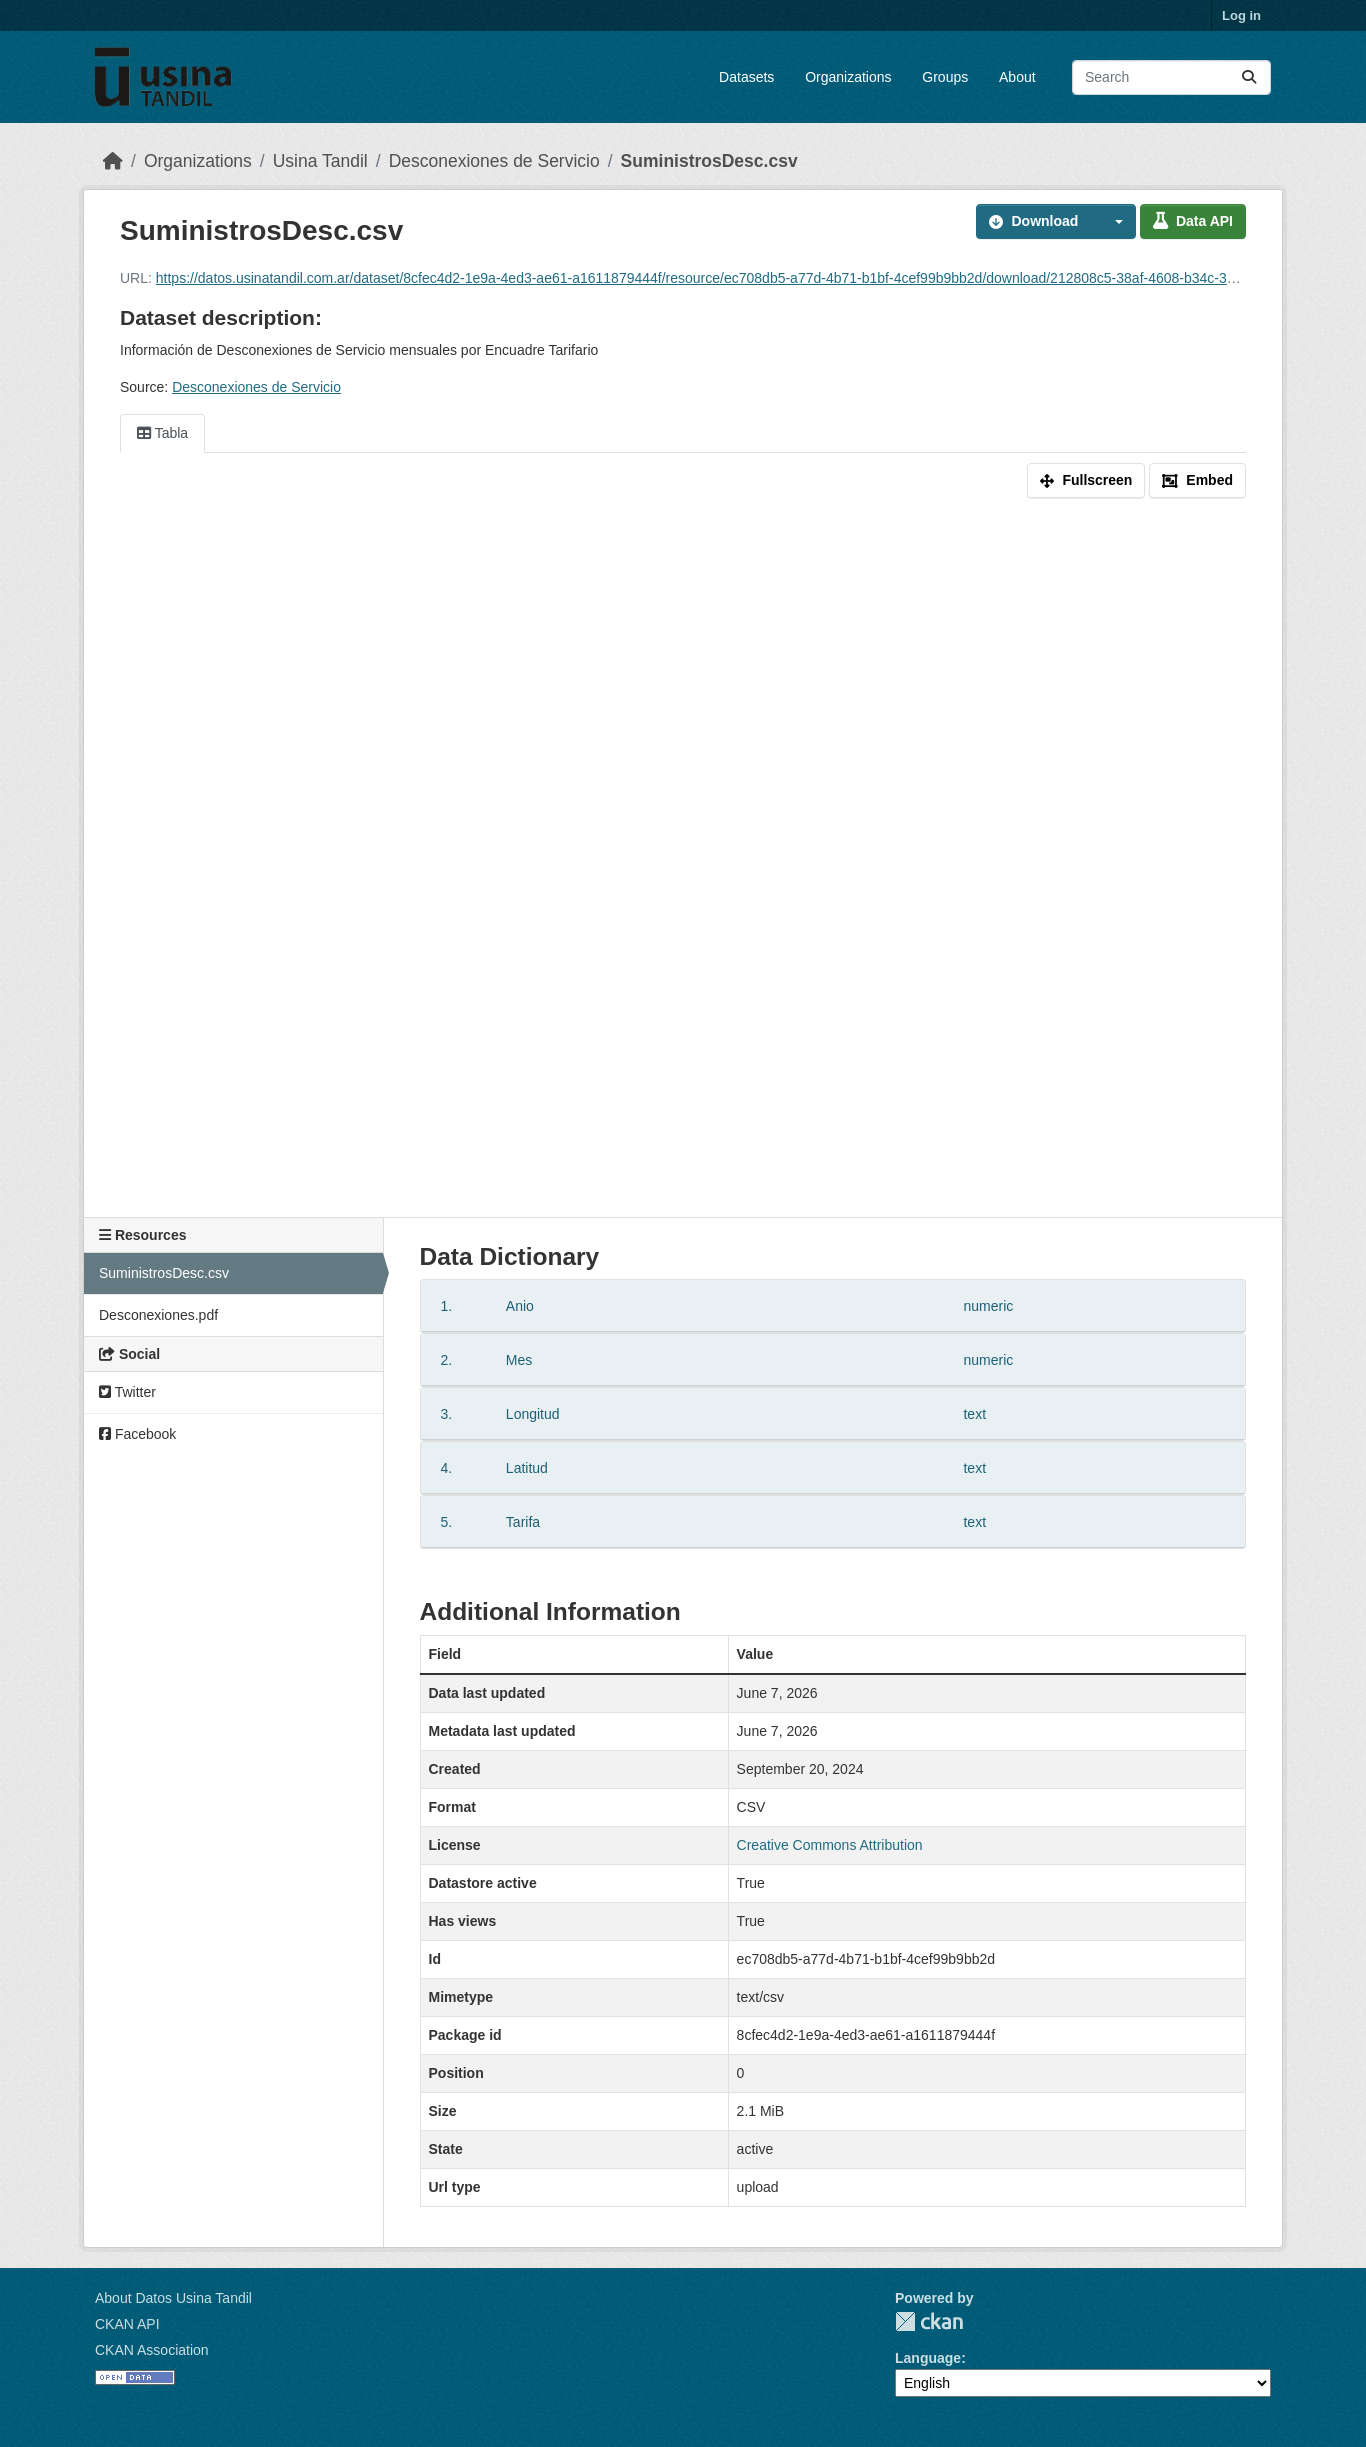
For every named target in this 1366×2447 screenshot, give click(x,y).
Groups (945, 77)
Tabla (162, 433)
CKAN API (127, 2324)
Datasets (746, 77)
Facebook (137, 1434)
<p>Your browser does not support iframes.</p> (683, 862)
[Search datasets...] (1171, 77)
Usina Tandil (320, 161)
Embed (1197, 480)
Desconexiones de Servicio (494, 161)
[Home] (113, 161)
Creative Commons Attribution (830, 1845)
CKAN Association (152, 2350)
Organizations (848, 77)
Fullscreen (1086, 480)
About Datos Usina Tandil (173, 2298)
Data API (1193, 221)
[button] (1113, 221)
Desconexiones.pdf (158, 1315)
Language (928, 2358)
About (1017, 77)
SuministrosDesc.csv (709, 161)
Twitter (127, 1392)
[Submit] (1249, 77)
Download (1033, 221)
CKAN (929, 2321)
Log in (1241, 15)
